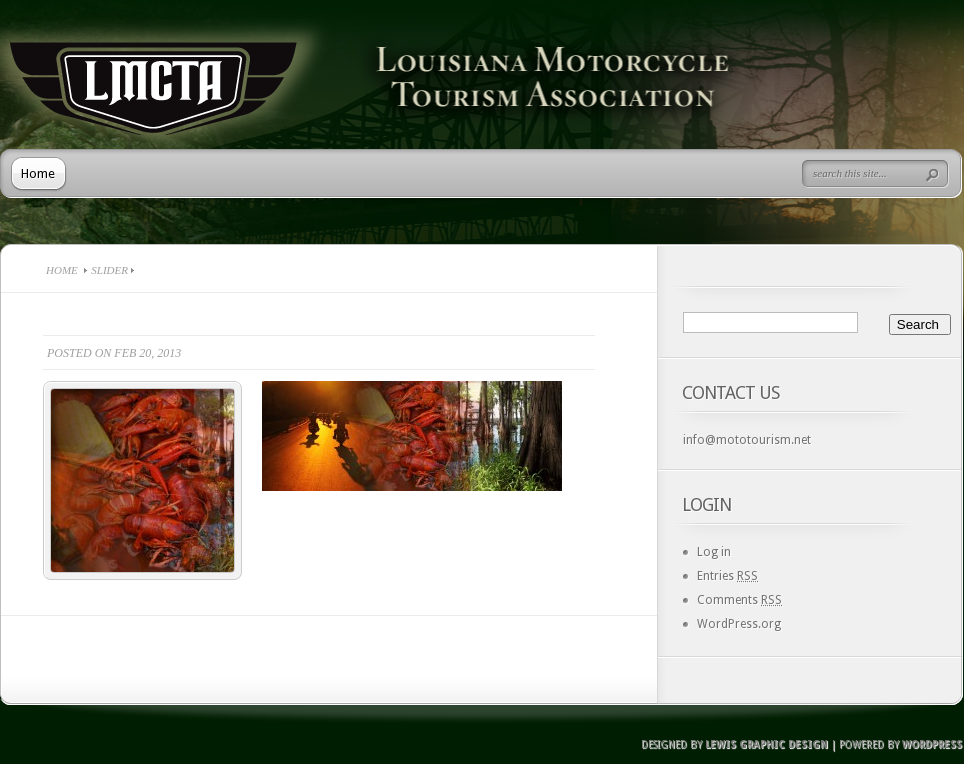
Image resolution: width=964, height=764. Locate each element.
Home (38, 173)
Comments (739, 600)
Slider (109, 270)
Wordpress (932, 744)
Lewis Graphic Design (766, 744)
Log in (714, 552)
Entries (727, 576)
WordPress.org (739, 624)
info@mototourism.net (747, 440)
